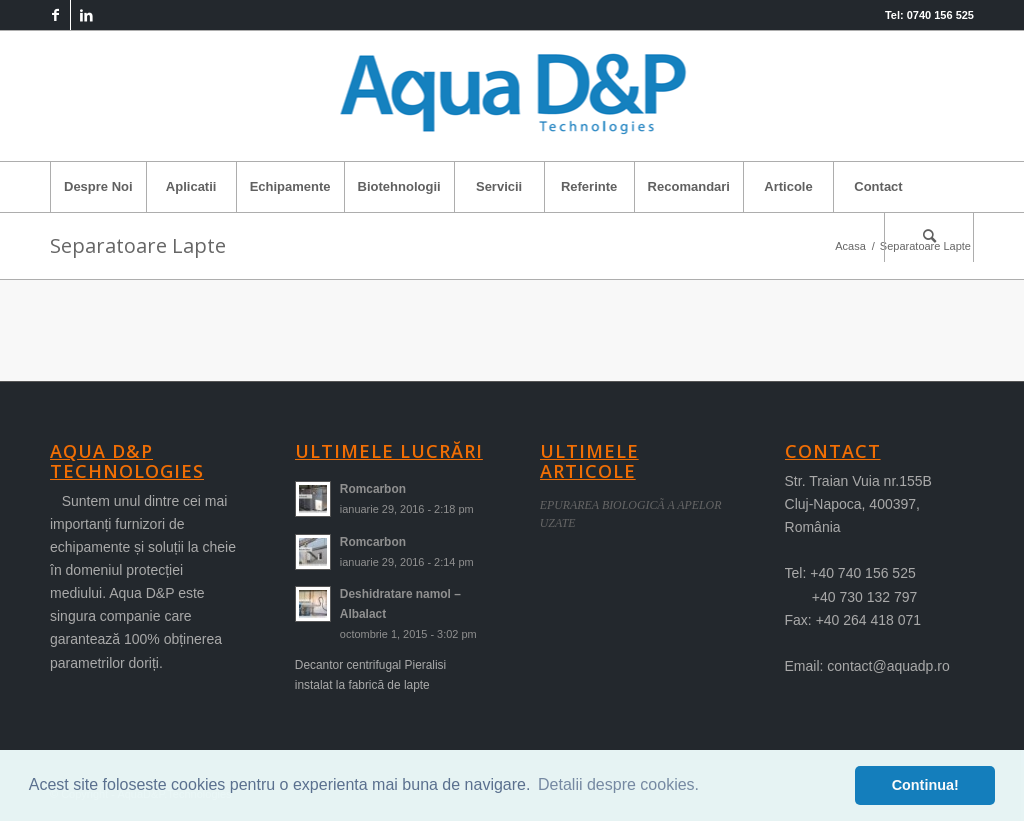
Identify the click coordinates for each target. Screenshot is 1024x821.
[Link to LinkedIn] (86, 15)
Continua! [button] (925, 785)
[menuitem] (98, 187)
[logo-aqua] (512, 96)
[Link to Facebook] (55, 15)
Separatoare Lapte (138, 245)
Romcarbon (373, 489)
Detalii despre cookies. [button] (618, 784)
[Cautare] (929, 237)
